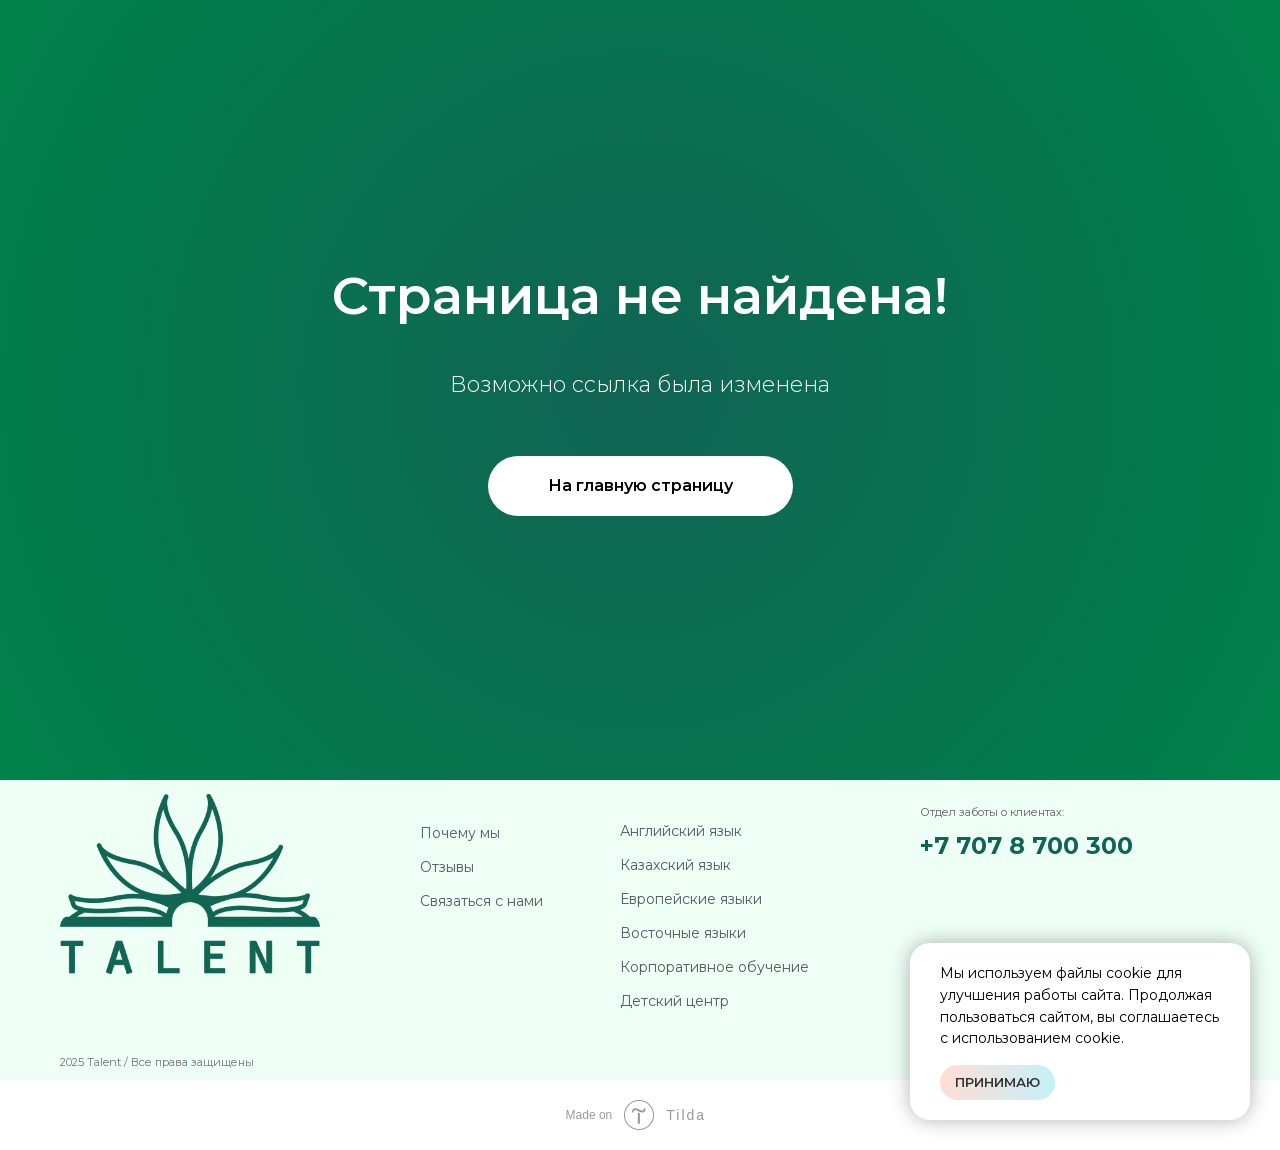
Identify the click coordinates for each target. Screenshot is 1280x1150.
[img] (1027, 886)
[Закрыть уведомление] (1235, 958)
